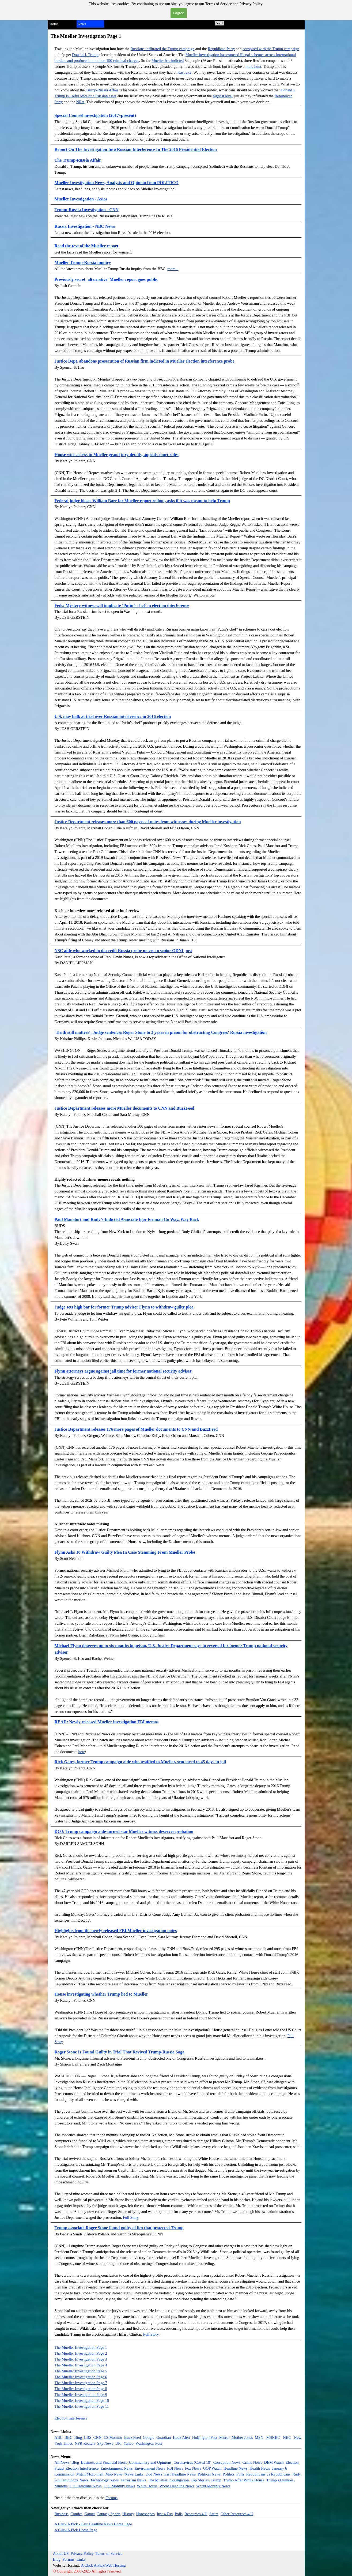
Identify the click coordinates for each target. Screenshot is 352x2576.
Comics (76, 2514)
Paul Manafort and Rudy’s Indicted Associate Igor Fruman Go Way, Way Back (127, 1219)
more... (172, 269)
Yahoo (129, 2443)
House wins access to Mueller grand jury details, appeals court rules (117, 454)
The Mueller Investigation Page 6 (81, 2377)
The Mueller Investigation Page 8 (81, 2389)
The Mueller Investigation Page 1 (81, 2347)
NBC (287, 2437)
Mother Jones (242, 2437)
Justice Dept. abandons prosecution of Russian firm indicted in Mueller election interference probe (144, 361)
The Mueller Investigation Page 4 (81, 2365)
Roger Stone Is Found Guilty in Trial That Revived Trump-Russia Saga (119, 2052)
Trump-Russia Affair (102, 90)
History (128, 2514)
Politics (228, 2474)
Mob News (114, 2474)
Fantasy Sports (108, 2514)
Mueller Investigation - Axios (81, 199)
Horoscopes (145, 2514)
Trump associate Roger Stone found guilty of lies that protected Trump (119, 2227)
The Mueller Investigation (168, 2480)
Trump (216, 2480)
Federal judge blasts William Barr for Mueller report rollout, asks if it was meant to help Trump (142, 500)
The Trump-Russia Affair (78, 160)
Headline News (236, 2468)
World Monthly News (213, 2486)
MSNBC (273, 2437)
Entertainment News (117, 2468)
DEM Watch (273, 2462)
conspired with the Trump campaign (271, 49)
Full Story (131, 2217)
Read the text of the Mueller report (86, 246)
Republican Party (221, 49)
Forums (111, 2498)
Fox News (193, 2468)
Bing (78, 2437)
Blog (75, 2462)
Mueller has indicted (168, 60)
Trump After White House (243, 2480)
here (81, 1752)
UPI (118, 2443)
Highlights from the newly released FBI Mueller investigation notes (116, 1930)
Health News (259, 2468)
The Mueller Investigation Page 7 (81, 2383)
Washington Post (148, 2443)
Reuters (89, 2443)
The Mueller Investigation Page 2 (81, 2353)
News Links (134, 2474)
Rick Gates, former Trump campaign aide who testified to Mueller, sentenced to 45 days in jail (140, 1761)
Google (148, 2437)
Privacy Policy (82, 2553)
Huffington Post (204, 2437)
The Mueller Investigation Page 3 (81, 2359)
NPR (78, 2443)
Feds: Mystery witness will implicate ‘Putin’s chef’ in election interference (122, 605)
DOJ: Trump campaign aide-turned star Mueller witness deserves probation (124, 1831)
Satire (213, 2514)
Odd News (154, 2474)
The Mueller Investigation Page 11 (82, 2406)
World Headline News (177, 2486)
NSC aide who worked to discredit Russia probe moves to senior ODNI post (123, 950)
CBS (88, 2437)
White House (147, 2486)
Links (80, 2559)
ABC (59, 2437)
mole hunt (253, 66)
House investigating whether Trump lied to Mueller (101, 1994)
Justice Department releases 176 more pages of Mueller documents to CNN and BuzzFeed (136, 1429)
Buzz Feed (132, 2437)
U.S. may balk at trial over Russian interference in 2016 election (113, 716)
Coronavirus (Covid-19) (192, 2462)
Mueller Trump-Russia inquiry (83, 262)
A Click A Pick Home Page (76, 2530)
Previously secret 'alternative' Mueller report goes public (106, 279)
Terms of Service (109, 2553)
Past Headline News (180, 2474)
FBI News (175, 2468)
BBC (68, 2437)
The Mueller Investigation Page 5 (81, 2371)
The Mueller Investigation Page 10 (82, 2400)
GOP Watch (212, 2468)
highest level (223, 96)
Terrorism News (133, 2480)
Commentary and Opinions (150, 2462)
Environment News (150, 2468)
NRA (80, 102)
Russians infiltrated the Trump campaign (163, 49)
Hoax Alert (181, 2437)
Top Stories (200, 2480)
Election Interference (71, 2418)
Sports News (78, 2480)
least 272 (184, 72)
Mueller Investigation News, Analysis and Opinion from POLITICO (117, 182)
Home (54, 24)
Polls (240, 2474)
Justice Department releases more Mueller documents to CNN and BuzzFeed (124, 1108)
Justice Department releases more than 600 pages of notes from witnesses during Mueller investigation (148, 821)
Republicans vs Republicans (268, 2474)
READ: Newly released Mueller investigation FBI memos (107, 1722)
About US (61, 2553)
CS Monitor (113, 2437)
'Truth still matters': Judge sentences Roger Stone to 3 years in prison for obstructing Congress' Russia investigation (161, 1032)
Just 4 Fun (165, 2514)
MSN (259, 2437)
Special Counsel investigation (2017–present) (95, 115)
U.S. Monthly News (119, 2486)
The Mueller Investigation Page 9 (81, 2394)
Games (89, 2514)
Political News (209, 2474)
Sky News (105, 2443)
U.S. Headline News (86, 2486)
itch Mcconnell (91, 2474)
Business (62, 2514)
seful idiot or (82, 96)
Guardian (163, 2437)
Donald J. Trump (85, 55)
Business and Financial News (104, 2462)
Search (220, 23)
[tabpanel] (176, 69)
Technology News (104, 2480)
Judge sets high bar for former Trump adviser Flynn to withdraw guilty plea (124, 1307)
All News (62, 2462)
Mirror (224, 2437)
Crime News (252, 2462)
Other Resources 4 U (237, 2514)
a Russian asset (104, 96)
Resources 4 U (195, 2514)
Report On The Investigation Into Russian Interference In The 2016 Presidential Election (136, 149)
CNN (97, 2437)
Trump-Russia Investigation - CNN (87, 209)
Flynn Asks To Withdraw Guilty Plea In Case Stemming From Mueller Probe (125, 1552)
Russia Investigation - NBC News (85, 226)
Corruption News (226, 2462)
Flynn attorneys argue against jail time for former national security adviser (123, 1371)
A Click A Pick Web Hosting (103, 2565)
